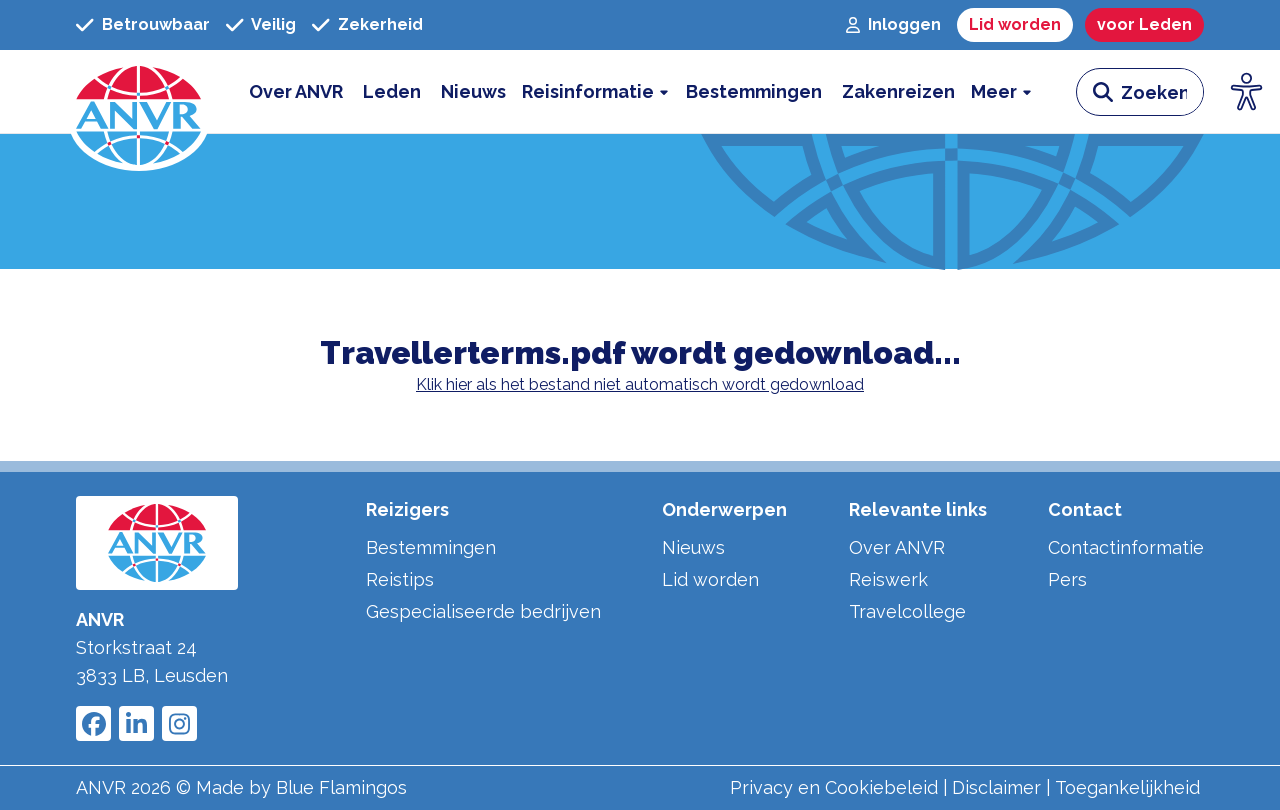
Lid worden (710, 579)
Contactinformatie (1126, 547)
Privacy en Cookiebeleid (834, 787)
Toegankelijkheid (1127, 787)
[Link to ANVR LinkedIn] (136, 723)
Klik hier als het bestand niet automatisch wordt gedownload (640, 384)
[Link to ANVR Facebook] (93, 723)
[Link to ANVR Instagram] (179, 723)
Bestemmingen (431, 547)
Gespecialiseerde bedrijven (483, 611)
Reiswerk (888, 579)
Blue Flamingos (341, 787)
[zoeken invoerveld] (1162, 92)
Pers (1067, 579)
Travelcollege (907, 611)
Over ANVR (897, 547)
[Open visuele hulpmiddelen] (1247, 92)
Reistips (400, 579)
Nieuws (693, 547)
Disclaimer (996, 787)
